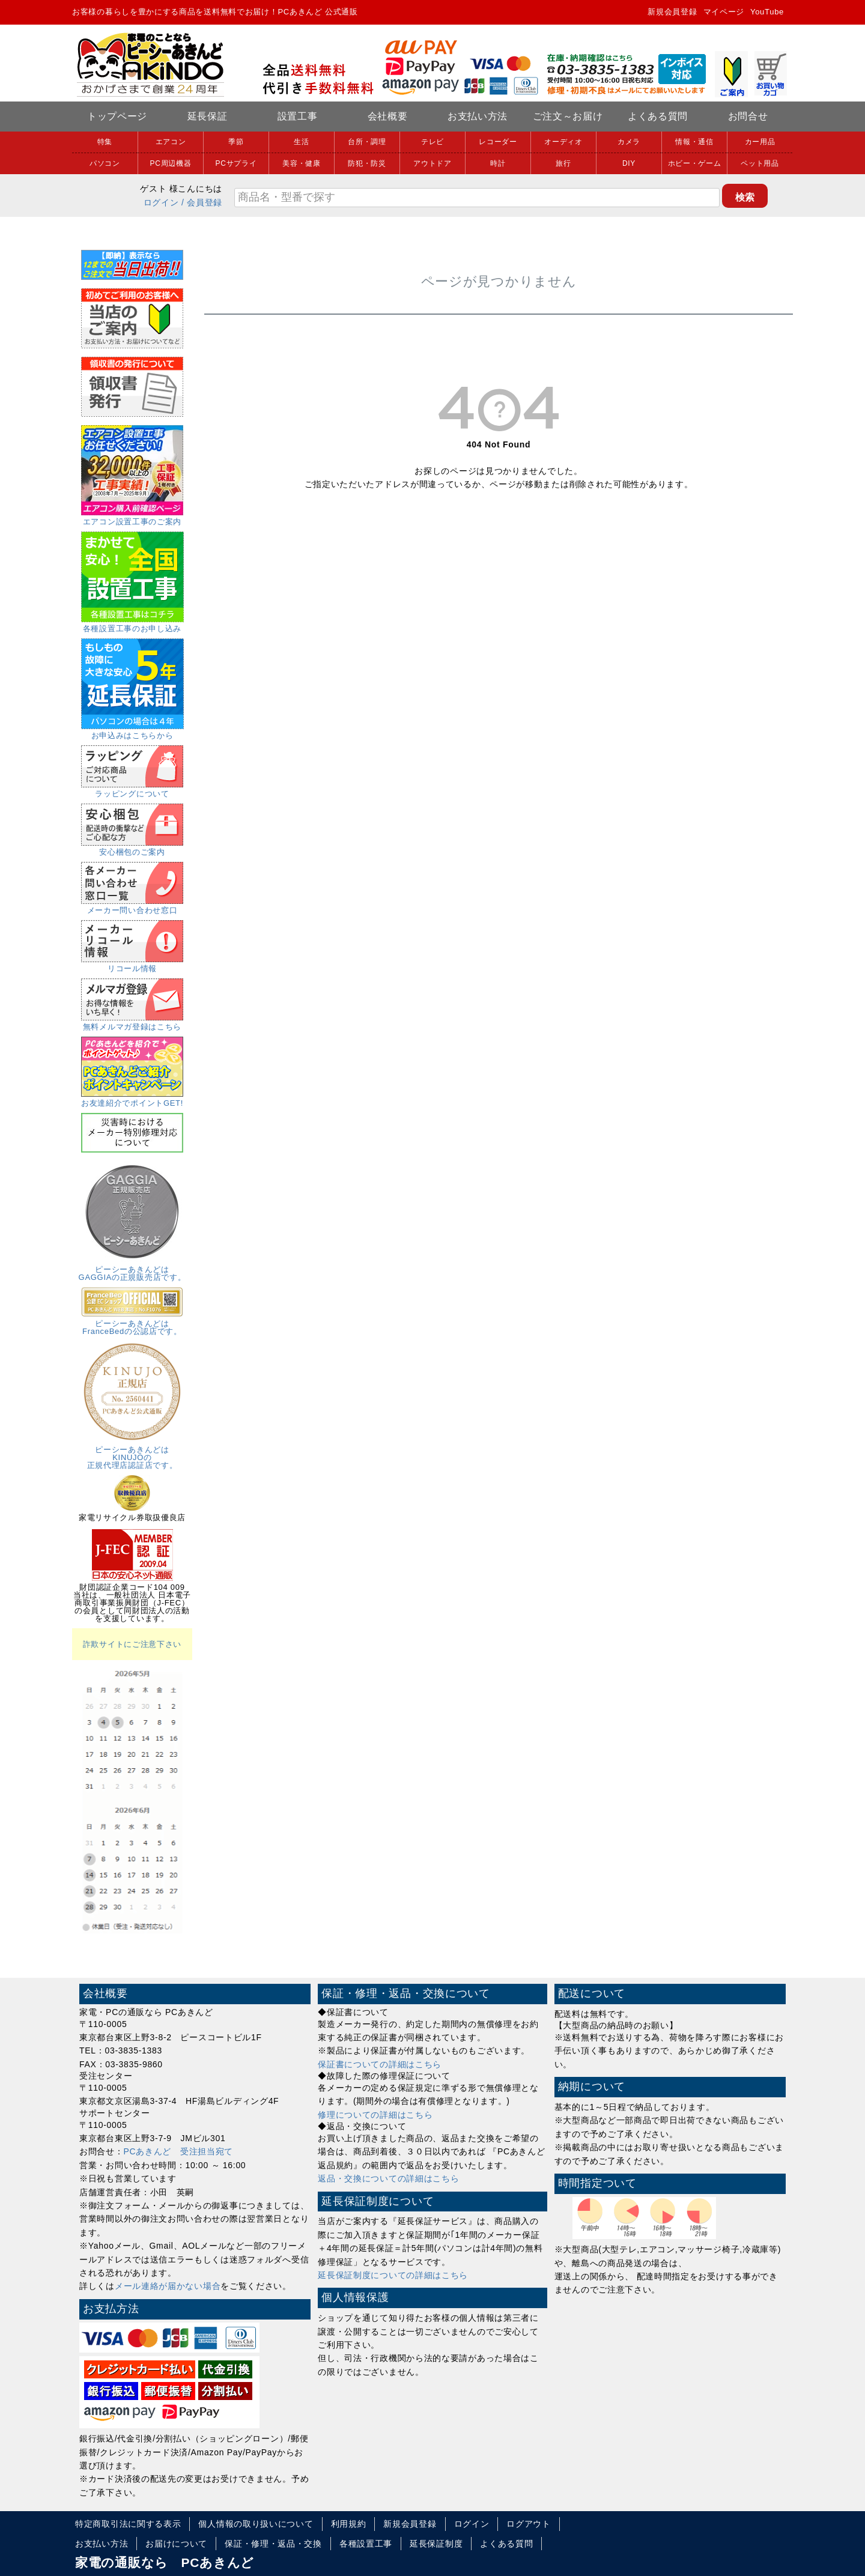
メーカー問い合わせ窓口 (132, 906)
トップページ (117, 116)
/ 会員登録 (201, 202)
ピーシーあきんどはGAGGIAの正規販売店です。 (132, 1269)
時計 (497, 163)
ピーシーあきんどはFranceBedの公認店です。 (132, 1323)
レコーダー (498, 142)
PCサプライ (236, 163)
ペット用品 (760, 163)
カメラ (629, 142)
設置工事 (298, 116)
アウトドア (432, 163)
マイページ (724, 11)
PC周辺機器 (171, 163)
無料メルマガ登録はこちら (132, 1022)
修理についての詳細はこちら (375, 2115)
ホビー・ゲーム (694, 163)
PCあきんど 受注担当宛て (179, 2151)
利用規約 (348, 2524)
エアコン (171, 142)
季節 (235, 142)
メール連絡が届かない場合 (167, 2286)
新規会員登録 (672, 11)
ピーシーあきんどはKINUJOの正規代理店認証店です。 (132, 1453)
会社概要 (388, 116)
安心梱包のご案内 (132, 848)
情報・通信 (694, 142)
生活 (301, 142)
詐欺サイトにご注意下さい (132, 1644)
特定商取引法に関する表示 (128, 2524)
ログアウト (528, 2524)
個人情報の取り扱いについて (255, 2524)
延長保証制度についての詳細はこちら (393, 2275)
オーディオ (563, 142)
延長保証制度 (436, 2543)
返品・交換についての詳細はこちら (388, 2178)
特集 (104, 142)
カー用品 (760, 142)
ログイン (161, 202)
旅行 (563, 163)
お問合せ (748, 116)
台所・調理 (367, 142)
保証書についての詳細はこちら (380, 2064)
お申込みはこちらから (132, 731)
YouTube (767, 11)
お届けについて (176, 2543)
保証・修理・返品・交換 (273, 2543)
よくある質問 (658, 116)
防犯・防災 (367, 163)
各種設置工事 (365, 2543)
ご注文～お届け (568, 116)
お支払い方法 (478, 116)
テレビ (432, 142)
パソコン (105, 163)
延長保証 (207, 116)
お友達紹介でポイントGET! (132, 1099)
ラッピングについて (132, 789)
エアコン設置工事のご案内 (132, 517)
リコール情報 (132, 964)
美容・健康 (301, 163)
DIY (629, 163)
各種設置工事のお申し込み (132, 624)
